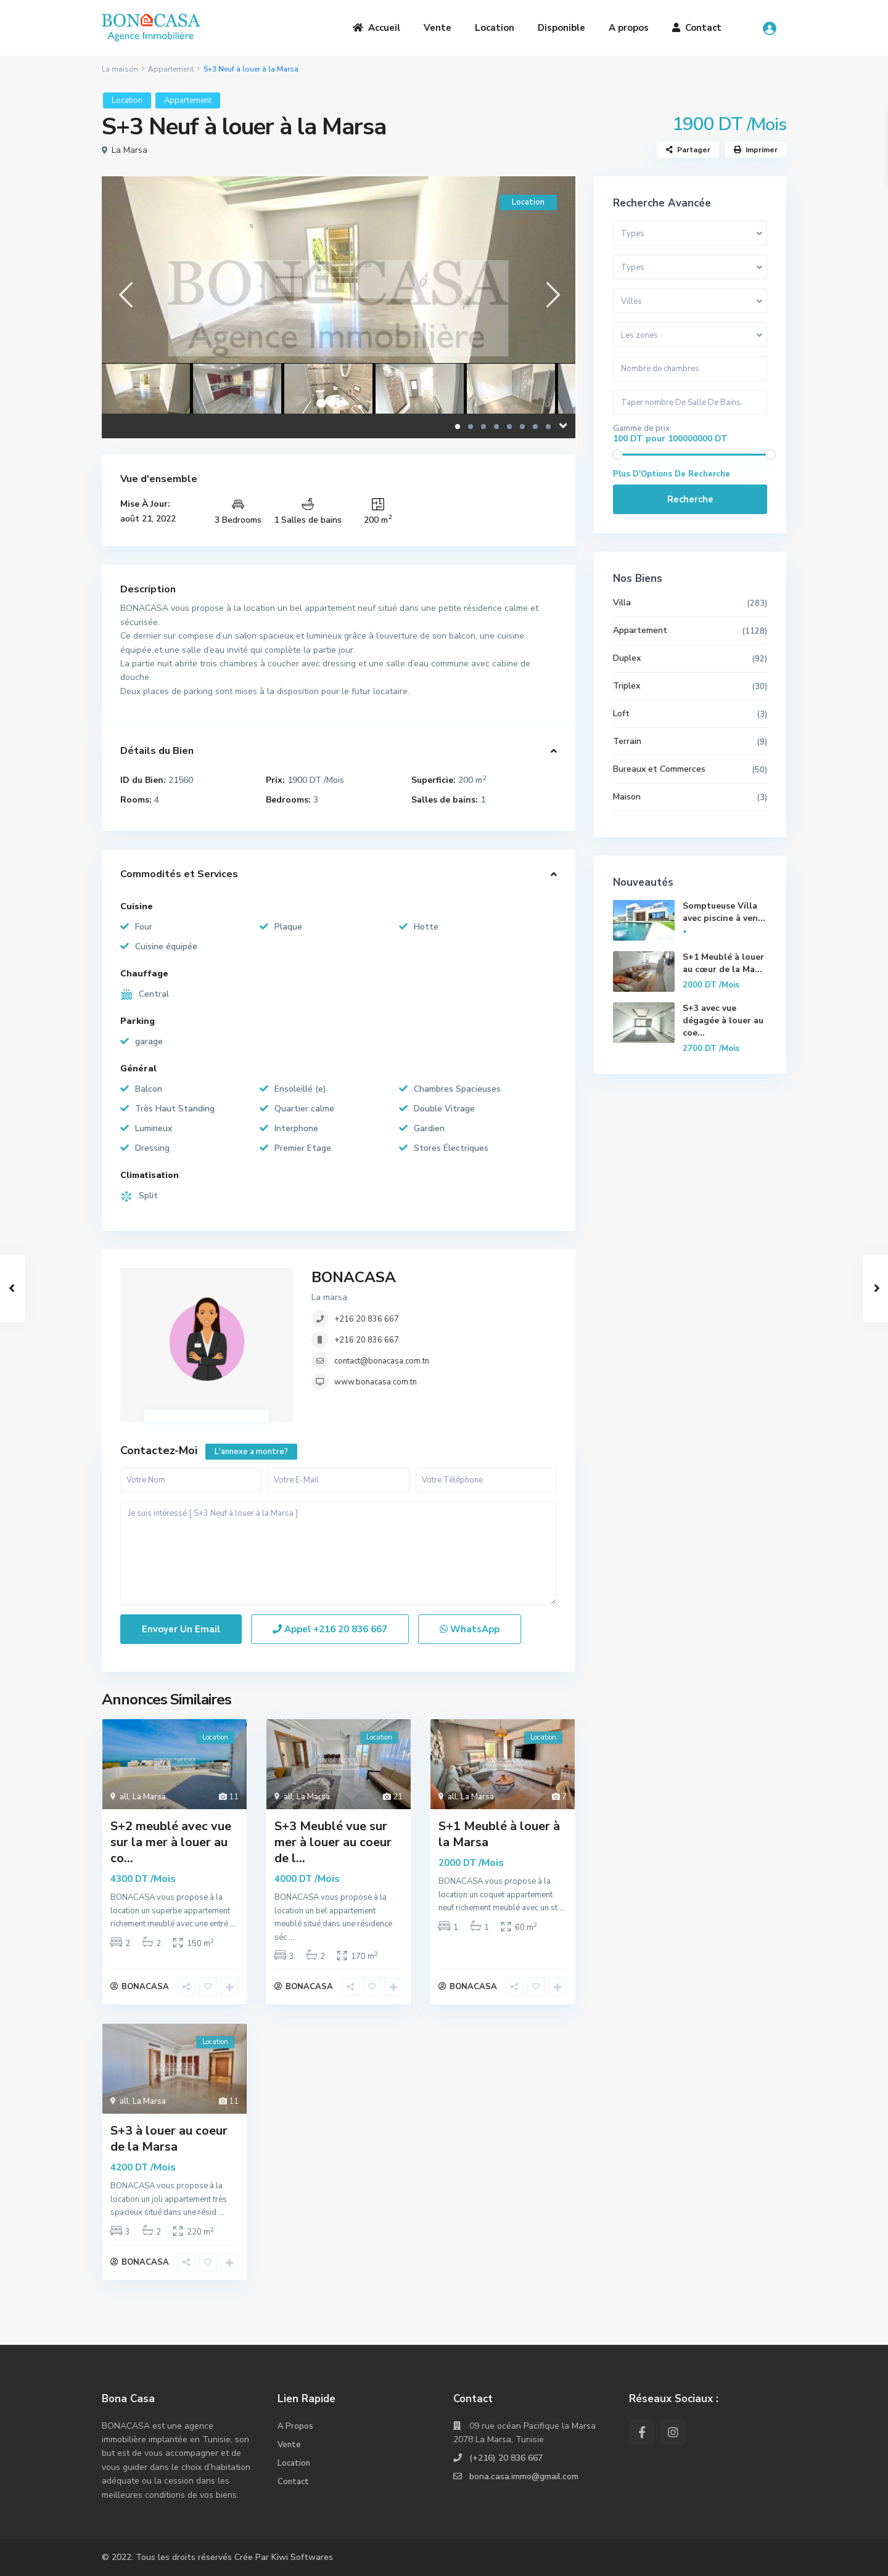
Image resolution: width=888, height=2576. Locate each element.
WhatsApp (470, 1629)
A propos (629, 28)
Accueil (376, 27)
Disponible (561, 28)
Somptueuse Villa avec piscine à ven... (724, 912)
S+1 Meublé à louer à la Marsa (499, 1834)
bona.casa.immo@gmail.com (523, 2476)
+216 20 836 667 (366, 1319)
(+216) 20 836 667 (506, 2458)
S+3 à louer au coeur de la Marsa (169, 2138)
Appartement (171, 69)
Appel (330, 1629)
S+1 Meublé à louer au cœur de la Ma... (723, 963)
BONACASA (353, 1277)
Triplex (626, 686)
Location (494, 28)
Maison (627, 797)
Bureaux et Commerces (659, 769)
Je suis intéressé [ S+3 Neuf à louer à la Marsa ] (338, 1554)
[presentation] (125, 294)
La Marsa (129, 150)
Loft (621, 713)
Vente (437, 28)
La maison (120, 69)
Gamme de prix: (642, 428)
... (233, 1923)
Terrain (627, 741)
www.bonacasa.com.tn (375, 1382)
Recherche (690, 499)
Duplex (627, 658)
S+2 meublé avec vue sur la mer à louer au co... (170, 1842)
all (124, 1796)
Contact (697, 27)
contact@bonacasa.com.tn (381, 1361)
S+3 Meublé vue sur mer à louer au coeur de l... (333, 1842)
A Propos (295, 2426)
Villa (622, 602)
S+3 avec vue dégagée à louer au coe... (723, 1020)
